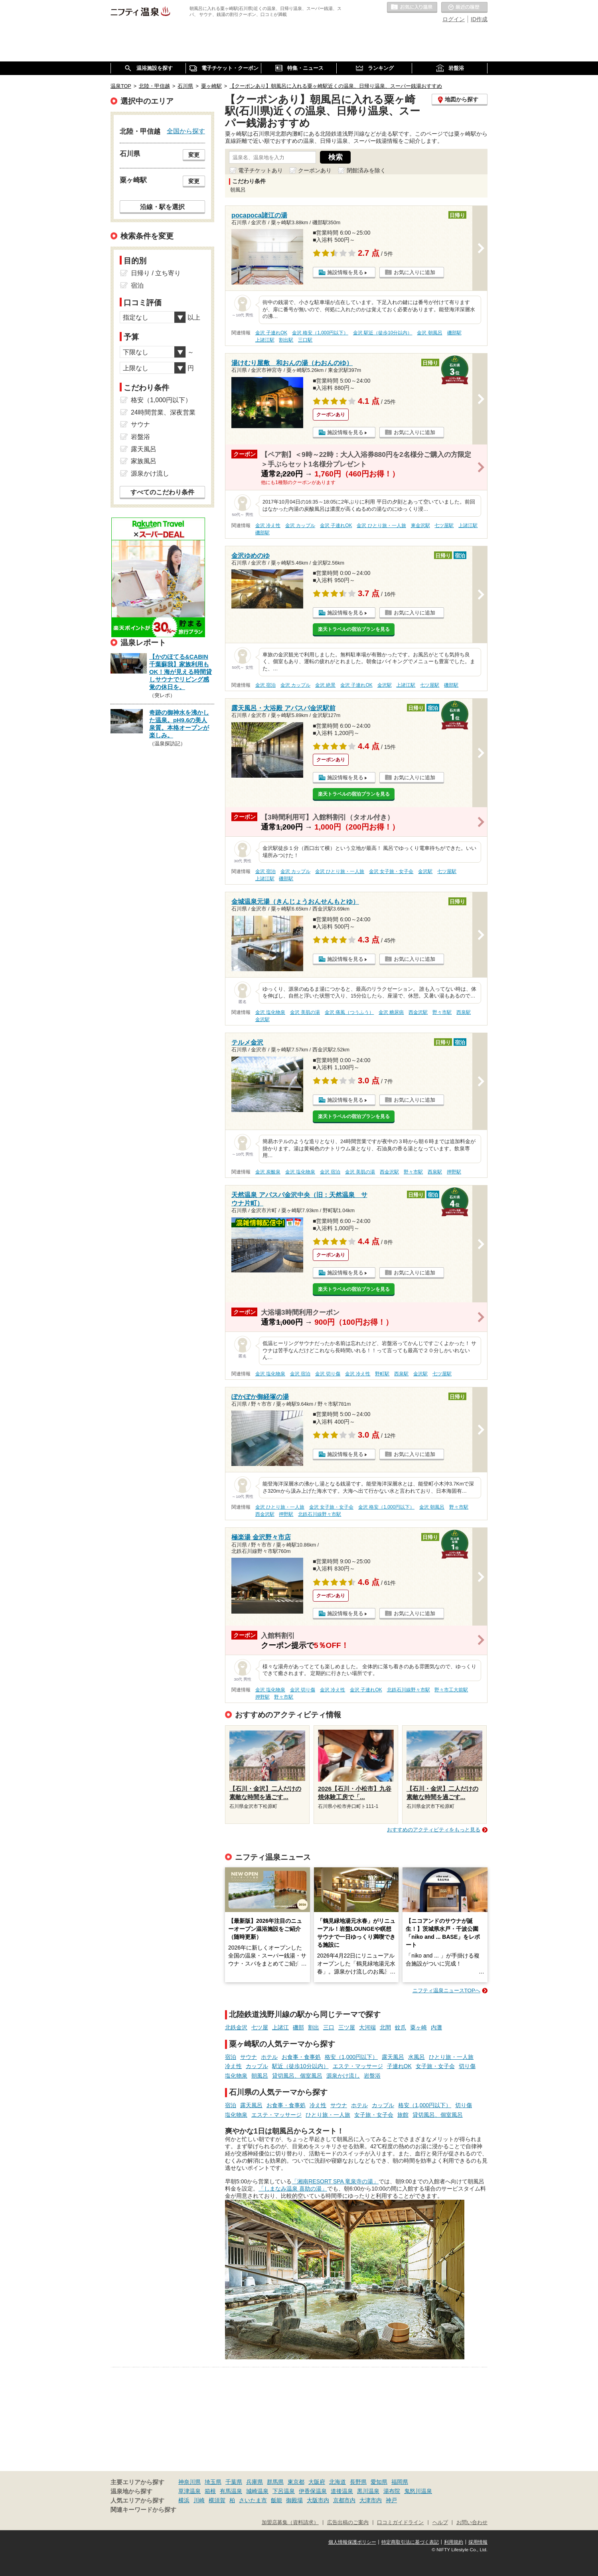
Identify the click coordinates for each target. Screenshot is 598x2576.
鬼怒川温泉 (418, 2491)
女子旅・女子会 (435, 2066)
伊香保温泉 (313, 2491)
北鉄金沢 (236, 2027)
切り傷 (467, 2066)
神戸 (391, 2500)
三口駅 (305, 340)
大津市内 (370, 2500)
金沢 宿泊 (265, 685)
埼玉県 (213, 2482)
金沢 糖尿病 (391, 1012)
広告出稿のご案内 (348, 2522)
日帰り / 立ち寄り (156, 273)
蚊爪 (400, 2027)
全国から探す (186, 130)
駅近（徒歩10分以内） (300, 2066)
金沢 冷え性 (267, 525)
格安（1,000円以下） (351, 2057)
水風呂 (416, 2057)
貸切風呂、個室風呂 (297, 2075)
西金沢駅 (418, 1012)
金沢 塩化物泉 (270, 1012)
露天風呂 (393, 2057)
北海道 (337, 2482)
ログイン (453, 19)
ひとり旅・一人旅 (451, 2057)
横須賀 (217, 2500)
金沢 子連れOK (271, 333)
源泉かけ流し (343, 2075)
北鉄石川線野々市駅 (319, 1514)
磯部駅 (454, 333)
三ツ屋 (346, 2027)
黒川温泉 (368, 2491)
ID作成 (479, 19)
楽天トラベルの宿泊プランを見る (354, 629)
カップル (257, 2066)
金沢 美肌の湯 (305, 1012)
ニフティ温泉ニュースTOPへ (446, 1990)
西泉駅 (463, 1012)
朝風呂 (259, 2075)
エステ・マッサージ (358, 2066)
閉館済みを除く (366, 170)
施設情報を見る (345, 272)
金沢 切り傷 (327, 1374)
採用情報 (477, 2542)
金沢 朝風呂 (429, 333)
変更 (193, 155)
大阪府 (316, 2482)
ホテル (269, 2057)
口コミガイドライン (400, 2522)
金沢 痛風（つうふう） (349, 1012)
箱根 (210, 2491)
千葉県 (233, 2482)
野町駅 (382, 1374)
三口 (328, 2027)
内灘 (436, 2027)
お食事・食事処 (301, 2057)
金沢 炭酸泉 (267, 1172)
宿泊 (230, 2057)
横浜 (183, 2500)
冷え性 (233, 2066)
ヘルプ (440, 2522)
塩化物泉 (236, 2075)
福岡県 (399, 2482)
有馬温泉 (231, 2491)
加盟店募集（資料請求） (290, 2522)
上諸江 (280, 2027)
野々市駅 (442, 1012)
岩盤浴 (372, 2075)
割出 (313, 2027)
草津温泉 (189, 2491)
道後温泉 (342, 2491)
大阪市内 (318, 2500)
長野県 (358, 2482)
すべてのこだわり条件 (162, 492)
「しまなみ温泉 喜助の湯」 (293, 2188)
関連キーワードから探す (143, 2510)
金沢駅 (384, 685)
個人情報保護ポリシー (352, 2542)
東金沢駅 (420, 525)
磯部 (298, 2027)
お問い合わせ (471, 2522)
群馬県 (275, 2482)
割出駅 (286, 340)
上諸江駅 (264, 340)
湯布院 (391, 2491)
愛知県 (379, 2482)
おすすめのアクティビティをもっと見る (433, 1830)
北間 (385, 2027)
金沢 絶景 (325, 685)
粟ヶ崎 (418, 2027)
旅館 (403, 2115)
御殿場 (294, 2500)
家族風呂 (143, 461)
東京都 (296, 2482)
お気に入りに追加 (414, 272)
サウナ (248, 2057)
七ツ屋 (259, 2027)
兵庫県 (254, 2482)
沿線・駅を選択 (162, 206)
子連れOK (399, 2066)
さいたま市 (253, 2500)
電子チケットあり (260, 170)
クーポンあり (315, 170)
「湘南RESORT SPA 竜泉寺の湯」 (335, 2181)
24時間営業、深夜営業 (163, 412)
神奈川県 (189, 2482)
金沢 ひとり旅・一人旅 (381, 525)
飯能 (276, 2500)
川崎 (199, 2500)
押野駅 (454, 1172)
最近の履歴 (464, 7)
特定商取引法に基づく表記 (410, 2542)
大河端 (367, 2027)
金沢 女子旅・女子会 (391, 871)
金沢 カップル (300, 525)
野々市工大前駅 (451, 1690)
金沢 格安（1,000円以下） (320, 333)
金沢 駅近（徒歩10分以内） (382, 333)
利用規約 (453, 2542)
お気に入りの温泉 (412, 7)
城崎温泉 (257, 2491)
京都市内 (344, 2500)
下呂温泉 (283, 2491)
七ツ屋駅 (444, 525)
